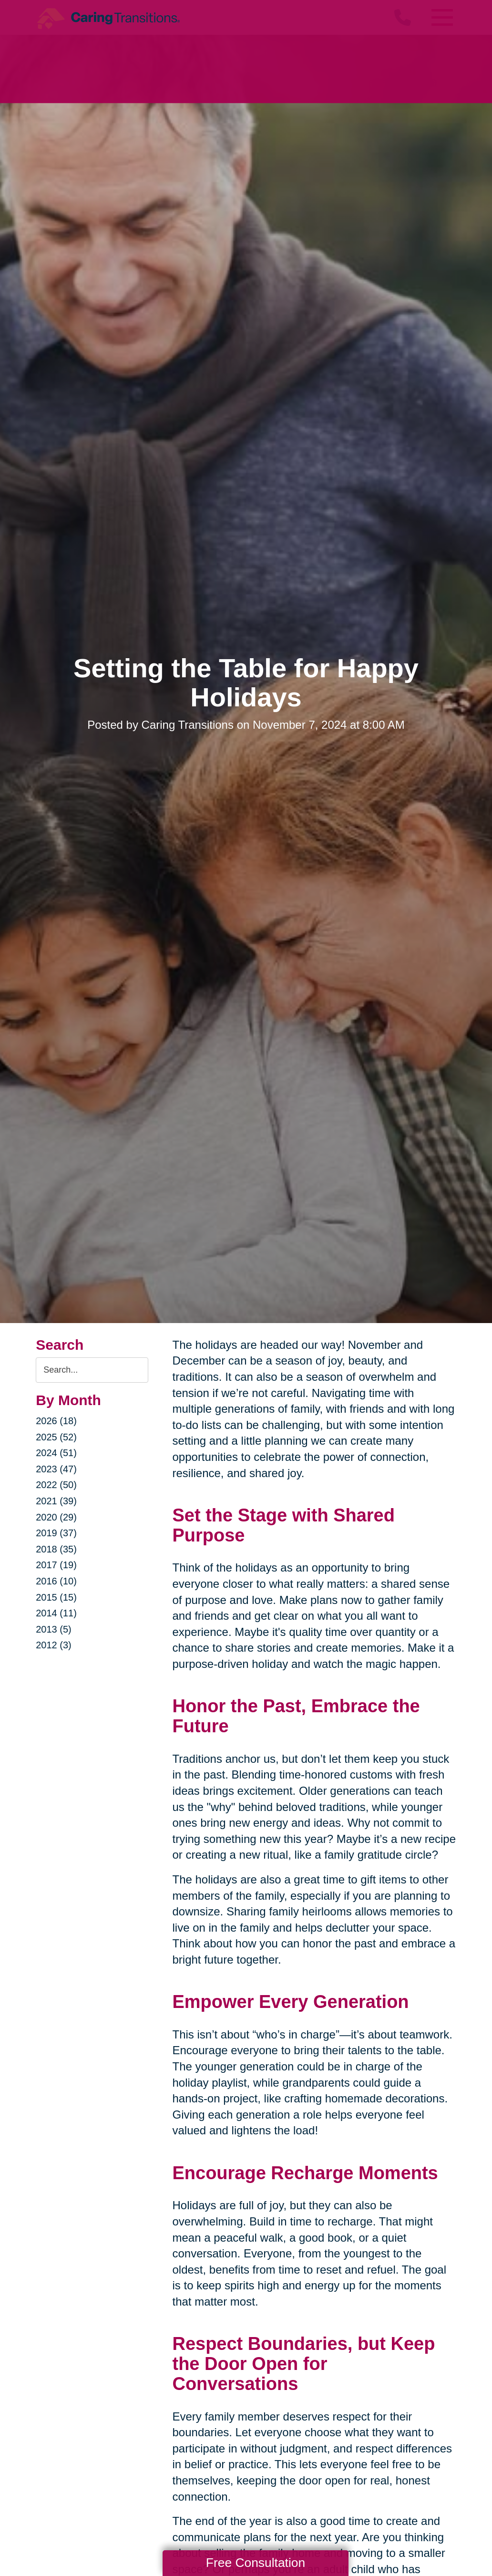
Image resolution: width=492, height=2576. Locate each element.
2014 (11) (56, 1613)
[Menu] (442, 17)
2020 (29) (56, 1517)
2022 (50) (56, 1484)
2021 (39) (56, 1501)
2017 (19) (56, 1565)
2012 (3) (54, 1645)
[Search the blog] (92, 1370)
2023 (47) (56, 1469)
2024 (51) (56, 1453)
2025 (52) (56, 1437)
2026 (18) (56, 1421)
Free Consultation (255, 2562)
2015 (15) (56, 1597)
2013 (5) (54, 1629)
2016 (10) (56, 1581)
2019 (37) (56, 1533)
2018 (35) (56, 1549)
